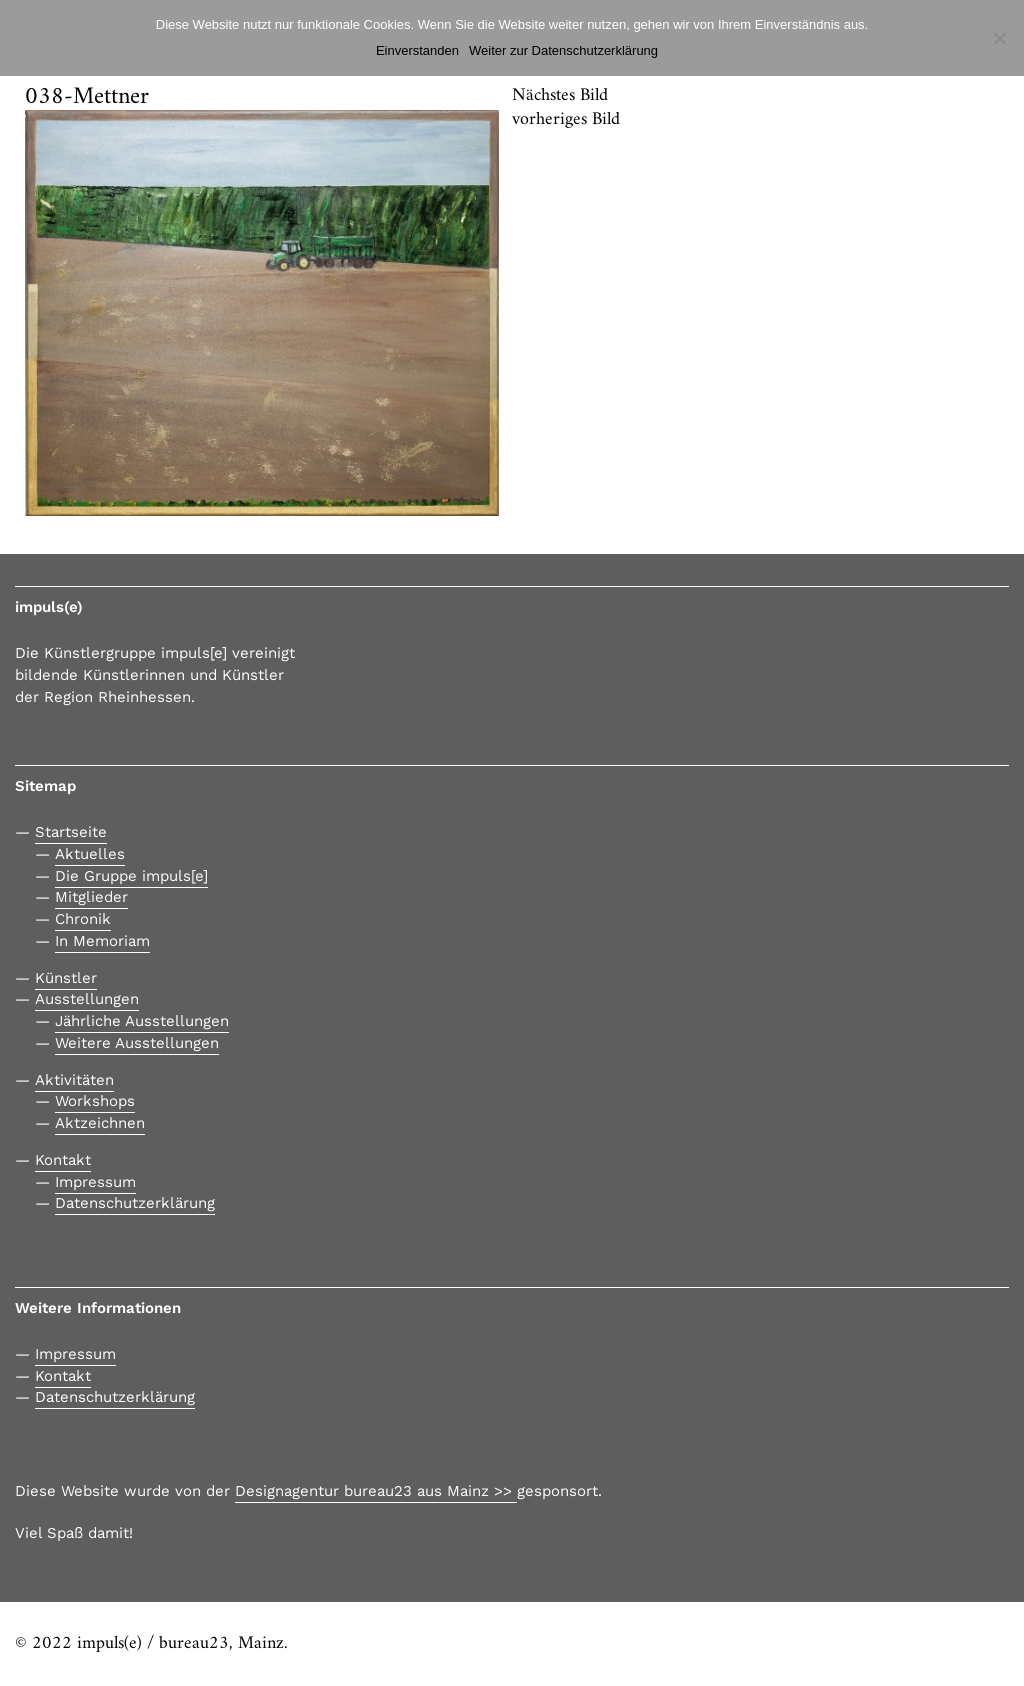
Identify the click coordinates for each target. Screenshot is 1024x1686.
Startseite (71, 832)
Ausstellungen (87, 999)
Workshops (95, 1101)
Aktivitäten (74, 1080)
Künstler (66, 978)
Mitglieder (91, 897)
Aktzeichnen (100, 1123)
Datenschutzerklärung (135, 1203)
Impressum (95, 1182)
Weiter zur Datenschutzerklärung (563, 50)
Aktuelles (90, 854)
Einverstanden (417, 50)
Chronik (83, 919)
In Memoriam (102, 941)
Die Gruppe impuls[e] (131, 876)
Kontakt (63, 1160)
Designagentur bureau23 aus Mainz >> (376, 1491)
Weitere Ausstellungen (137, 1043)
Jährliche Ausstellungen (142, 1021)
